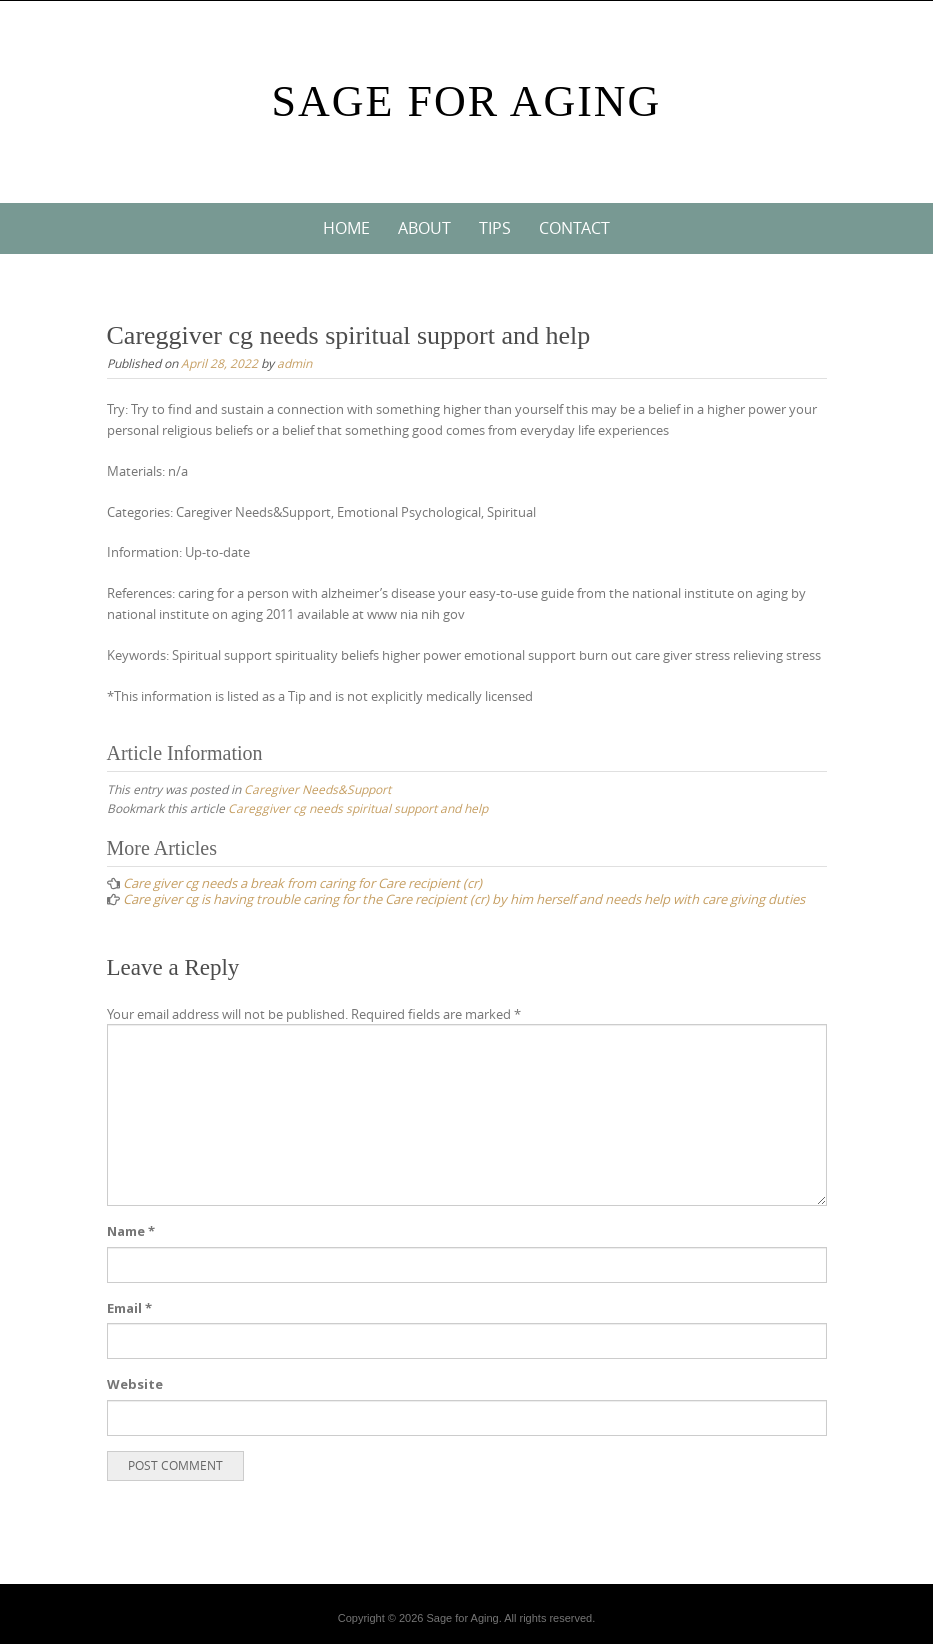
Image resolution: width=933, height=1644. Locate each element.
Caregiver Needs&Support (317, 789)
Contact (574, 228)
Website (135, 1384)
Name (131, 1231)
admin (294, 363)
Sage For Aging (467, 101)
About (424, 228)
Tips (495, 228)
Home (346, 228)
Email (129, 1308)
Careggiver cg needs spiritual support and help (358, 808)
